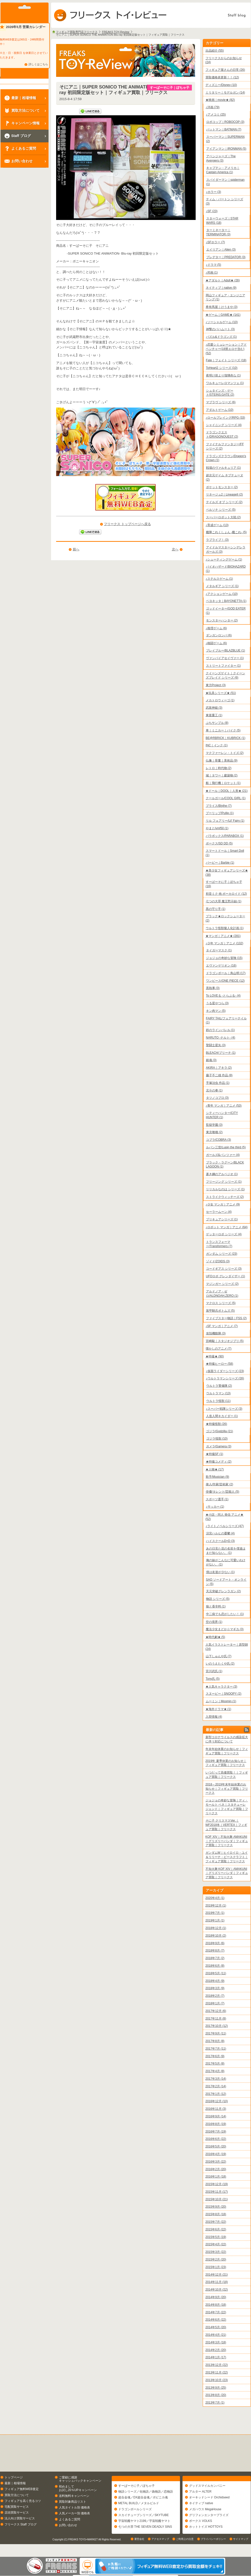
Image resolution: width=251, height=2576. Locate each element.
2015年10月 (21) (217, 2199)
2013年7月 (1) (215, 2402)
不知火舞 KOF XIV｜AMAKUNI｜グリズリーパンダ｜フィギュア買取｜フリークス (227, 1873)
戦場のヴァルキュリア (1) (223, 467)
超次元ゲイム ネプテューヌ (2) (224, 477)
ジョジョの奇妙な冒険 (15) (224, 958)
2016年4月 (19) (216, 2154)
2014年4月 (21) (216, 2335)
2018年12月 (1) (216, 1928)
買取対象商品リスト (72, 2501)
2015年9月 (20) (216, 2206)
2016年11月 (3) (216, 2109)
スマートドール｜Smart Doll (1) (225, 853)
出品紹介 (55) (215, 50)
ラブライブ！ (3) (217, 540)
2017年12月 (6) (216, 2011)
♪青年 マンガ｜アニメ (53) (224, 1105)
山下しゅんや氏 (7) (219, 1656)
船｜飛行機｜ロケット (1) (223, 783)
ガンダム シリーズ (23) (221, 1254)
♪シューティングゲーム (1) (224, 559)
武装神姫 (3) (214, 707)
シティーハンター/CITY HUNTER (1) (222, 1115)
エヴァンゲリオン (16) (221, 965)
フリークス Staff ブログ (21, 2524)
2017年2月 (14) (216, 2086)
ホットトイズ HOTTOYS (206, 2529)
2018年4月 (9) (215, 1981)
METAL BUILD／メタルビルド (138, 2505)
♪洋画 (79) (213, 107)
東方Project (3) (216, 685)
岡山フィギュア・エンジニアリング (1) (225, 297)
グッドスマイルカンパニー (207, 2488)
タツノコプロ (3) (217, 1098)
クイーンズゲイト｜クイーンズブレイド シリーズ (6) (225, 675)
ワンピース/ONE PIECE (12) (225, 980)
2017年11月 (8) (216, 2018)
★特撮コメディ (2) (219, 1461)
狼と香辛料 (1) (216, 1606)
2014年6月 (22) (216, 2319)
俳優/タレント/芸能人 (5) (222, 1491)
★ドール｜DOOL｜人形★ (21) (227, 791)
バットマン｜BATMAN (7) (223, 129)
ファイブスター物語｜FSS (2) (226, 1318)
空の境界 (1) (214, 1622)
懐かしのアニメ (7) (219, 1348)
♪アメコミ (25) (216, 114)
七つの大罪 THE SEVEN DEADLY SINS (145, 2529)
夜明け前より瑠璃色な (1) (223, 375)
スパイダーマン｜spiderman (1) (225, 182)
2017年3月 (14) (216, 2078)
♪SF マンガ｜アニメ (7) (222, 1326)
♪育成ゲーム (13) (217, 525)
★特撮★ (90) (215, 1356)
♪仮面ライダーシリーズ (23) (225, 1371)
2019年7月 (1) (215, 1913)
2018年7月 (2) (215, 1958)
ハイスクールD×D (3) (220, 1541)
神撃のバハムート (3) (220, 329)
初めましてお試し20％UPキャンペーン (78, 2488)
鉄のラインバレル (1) (220, 1030)
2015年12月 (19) (217, 2184)
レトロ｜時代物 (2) (219, 768)
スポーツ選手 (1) (217, 1499)
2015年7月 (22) (216, 2222)
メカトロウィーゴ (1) (220, 700)
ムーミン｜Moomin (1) (221, 1701)
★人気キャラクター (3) (221, 1686)
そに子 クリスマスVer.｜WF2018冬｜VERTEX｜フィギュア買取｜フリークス (226, 1825)
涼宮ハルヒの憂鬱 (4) (220, 1533)
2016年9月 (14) (216, 2116)
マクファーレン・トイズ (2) (225, 753)
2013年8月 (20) (216, 2395)
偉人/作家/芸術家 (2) (219, 1484)
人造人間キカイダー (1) (222, 1416)
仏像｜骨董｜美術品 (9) (222, 760)
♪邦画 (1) (212, 272)
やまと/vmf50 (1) (217, 828)
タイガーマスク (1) (219, 950)
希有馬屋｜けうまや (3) (222, 307)
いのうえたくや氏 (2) (220, 1663)
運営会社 (139, 2551)
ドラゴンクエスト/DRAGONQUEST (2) (222, 434)
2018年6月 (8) (215, 1965)
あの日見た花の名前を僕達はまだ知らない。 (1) (225, 1551)
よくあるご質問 (69, 2519)
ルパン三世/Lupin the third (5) (226, 1147)
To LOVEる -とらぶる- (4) (223, 995)
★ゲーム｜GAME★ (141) (223, 315)
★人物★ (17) (215, 1469)
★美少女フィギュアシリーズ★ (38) (227, 873)
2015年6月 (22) (216, 2229)
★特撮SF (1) (214, 1454)
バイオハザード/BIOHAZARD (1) (226, 569)
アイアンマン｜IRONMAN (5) (226, 148)
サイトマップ (240, 2551)
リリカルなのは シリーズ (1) (225, 1189)
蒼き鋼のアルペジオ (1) (222, 1174)
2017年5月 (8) (215, 2063)
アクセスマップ (160, 2551)
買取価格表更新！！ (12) (222, 77)
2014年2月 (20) (216, 2350)
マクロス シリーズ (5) (221, 1303)
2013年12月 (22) (217, 2365)
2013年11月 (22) (217, 2372)
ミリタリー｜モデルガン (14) (225, 92)
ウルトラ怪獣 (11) (218, 1401)
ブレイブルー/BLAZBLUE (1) (225, 650)
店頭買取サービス (17, 2512)
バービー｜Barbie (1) (220, 862)
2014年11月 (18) (217, 2282)
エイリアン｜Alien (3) (221, 249)
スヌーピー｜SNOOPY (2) (223, 1693)
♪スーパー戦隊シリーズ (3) (224, 1408)
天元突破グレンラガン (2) (223, 1591)
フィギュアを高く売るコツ (23, 2501)
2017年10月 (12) (217, 2026)
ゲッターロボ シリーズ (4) (224, 1234)
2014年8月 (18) (216, 2304)
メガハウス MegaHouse (205, 2511)
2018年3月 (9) (215, 1988)
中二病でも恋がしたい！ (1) (225, 1614)
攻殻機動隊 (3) (216, 1333)
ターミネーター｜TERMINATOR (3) (218, 232)
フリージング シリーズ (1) (224, 1181)
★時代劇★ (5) (215, 1637)
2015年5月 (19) (216, 2237)
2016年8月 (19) (216, 2124)
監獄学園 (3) (214, 1125)
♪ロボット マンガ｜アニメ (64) (227, 1227)
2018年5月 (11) (216, 1973)
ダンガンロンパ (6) (219, 635)
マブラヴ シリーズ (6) (221, 402)
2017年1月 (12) (216, 2094)
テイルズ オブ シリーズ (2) (224, 502)
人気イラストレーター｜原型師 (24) (227, 1647)
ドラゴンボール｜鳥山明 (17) (226, 973)
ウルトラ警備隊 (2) (219, 1385)
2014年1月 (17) (216, 2357)
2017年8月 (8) (215, 2041)
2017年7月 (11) (216, 2048)
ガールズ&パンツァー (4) (223, 1155)
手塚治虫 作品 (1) (218, 1083)
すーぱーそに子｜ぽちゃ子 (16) (224, 884)
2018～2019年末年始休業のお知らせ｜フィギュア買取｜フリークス (227, 1789)
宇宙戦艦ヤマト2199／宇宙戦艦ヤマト (144, 2523)
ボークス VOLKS (200, 2523)
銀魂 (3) (211, 1060)
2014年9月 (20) (216, 2297)
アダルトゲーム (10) (220, 410)
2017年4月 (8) (215, 2071)
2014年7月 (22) (216, 2312)
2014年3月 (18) (216, 2342)
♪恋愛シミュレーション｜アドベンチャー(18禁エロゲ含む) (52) (226, 349)
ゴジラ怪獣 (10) (217, 1438)
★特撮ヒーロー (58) (219, 1363)
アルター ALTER (200, 2494)
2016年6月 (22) (216, 2139)
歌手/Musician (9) (217, 1477)
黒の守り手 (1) (215, 909)
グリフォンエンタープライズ (209, 2517)
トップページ (14, 2477)
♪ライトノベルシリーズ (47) (225, 1526)
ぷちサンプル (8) (217, 723)
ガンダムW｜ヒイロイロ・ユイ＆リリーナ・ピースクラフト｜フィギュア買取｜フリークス (227, 1857)
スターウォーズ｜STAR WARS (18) (222, 221)
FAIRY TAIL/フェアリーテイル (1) (226, 1020)
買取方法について (17, 2495)
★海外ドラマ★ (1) (218, 1709)
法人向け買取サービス (20, 2518)
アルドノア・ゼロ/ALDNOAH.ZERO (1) (222, 1293)
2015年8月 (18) (216, 2214)
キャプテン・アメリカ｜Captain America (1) (223, 170)
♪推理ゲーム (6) (216, 628)
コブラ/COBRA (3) (218, 1139)
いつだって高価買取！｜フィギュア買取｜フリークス (227, 1775)
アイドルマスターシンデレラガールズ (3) (225, 549)
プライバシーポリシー (213, 2551)
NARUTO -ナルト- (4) (220, 1037)
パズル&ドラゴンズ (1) (221, 337)
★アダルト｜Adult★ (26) (223, 280)
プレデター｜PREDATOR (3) (226, 257)
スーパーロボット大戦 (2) (223, 517)
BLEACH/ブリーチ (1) (221, 1053)
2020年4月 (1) (215, 1898)
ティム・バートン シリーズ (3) (224, 201)
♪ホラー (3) (213, 192)
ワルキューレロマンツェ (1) (225, 383)
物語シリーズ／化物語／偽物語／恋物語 (145, 2494)
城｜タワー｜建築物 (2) (222, 775)
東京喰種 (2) (214, 1132)
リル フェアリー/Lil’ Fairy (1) (225, 820)
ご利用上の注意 (185, 2551)
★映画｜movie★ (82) (220, 100)
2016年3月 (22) (216, 2161)
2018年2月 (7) (215, 1996)
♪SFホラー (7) (215, 242)
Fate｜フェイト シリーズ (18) (226, 360)
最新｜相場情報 (15, 2483)
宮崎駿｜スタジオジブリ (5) (225, 1341)
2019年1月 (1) (215, 1920)
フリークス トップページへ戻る (127, 524)
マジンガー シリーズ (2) (222, 1284)
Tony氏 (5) (213, 1679)
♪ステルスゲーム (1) (219, 578)
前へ (76, 549)
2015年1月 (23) (216, 2267)
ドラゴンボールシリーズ (135, 2511)
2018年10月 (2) (216, 1935)
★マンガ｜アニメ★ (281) (223, 936)
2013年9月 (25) (216, 2387)
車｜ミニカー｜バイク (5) (223, 730)
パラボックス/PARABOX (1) (225, 836)
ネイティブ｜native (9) (221, 287)
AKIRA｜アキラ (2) (219, 1067)
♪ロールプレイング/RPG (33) (225, 417)
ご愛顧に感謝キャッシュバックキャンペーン (80, 2479)
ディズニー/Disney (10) (221, 85)
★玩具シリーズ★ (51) (221, 693)
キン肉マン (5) (216, 1011)
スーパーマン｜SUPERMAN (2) (225, 139)
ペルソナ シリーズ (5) (221, 509)
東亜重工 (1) (214, 715)
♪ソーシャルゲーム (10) (222, 322)
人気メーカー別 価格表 (74, 2513)
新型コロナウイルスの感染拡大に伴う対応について (227, 1739)
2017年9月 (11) (216, 2033)
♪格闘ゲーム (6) (216, 643)
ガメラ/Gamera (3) (219, 1446)
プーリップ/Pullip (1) (220, 813)
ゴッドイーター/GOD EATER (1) (226, 611)
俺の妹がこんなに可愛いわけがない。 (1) (225, 1562)
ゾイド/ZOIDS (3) (218, 1261)
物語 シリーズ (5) (218, 1599)
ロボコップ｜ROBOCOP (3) (225, 122)
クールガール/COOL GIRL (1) (226, 798)
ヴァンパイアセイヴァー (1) (225, 658)
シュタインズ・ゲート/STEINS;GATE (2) (220, 393)
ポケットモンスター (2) (222, 487)
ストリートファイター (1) (223, 665)
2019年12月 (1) (216, 1905)
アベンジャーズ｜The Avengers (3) (221, 158)
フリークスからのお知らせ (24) (224, 60)
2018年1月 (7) (215, 2003)
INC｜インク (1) (217, 745)
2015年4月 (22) (216, 2244)
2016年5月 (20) (216, 2146)
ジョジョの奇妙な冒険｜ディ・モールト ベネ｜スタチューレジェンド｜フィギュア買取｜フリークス (227, 1807)
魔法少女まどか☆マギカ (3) (225, 1629)
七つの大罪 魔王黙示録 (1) (223, 901)
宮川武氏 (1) (214, 1671)
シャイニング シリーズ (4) (224, 425)
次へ (175, 549)
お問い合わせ (68, 2525)
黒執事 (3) (213, 988)
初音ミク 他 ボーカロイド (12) (226, 893)
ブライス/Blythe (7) (219, 806)
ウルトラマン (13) (218, 1393)
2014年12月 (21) (217, 2274)
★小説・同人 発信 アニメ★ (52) (225, 1517)
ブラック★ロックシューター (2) (225, 918)
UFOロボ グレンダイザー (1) (225, 1276)
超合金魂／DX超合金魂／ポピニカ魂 (143, 2499)
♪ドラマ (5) (213, 264)
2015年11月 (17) (217, 2191)
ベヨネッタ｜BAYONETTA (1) (226, 601)
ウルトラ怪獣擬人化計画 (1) (225, 928)
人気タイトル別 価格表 (74, 2507)
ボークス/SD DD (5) (219, 843)
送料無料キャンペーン (74, 2496)
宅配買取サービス (17, 2506)
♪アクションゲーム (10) (222, 594)
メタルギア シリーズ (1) (222, 586)
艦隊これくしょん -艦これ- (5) (226, 532)
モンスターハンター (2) (222, 620)
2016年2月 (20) (216, 2169)
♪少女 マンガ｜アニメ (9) (223, 1204)
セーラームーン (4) (219, 1212)
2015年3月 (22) (216, 2252)
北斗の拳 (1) (214, 1090)
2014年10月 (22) (217, 2289)
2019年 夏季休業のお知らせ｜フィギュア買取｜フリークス (226, 1763)
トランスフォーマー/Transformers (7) (219, 1244)
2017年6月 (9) (215, 2056)
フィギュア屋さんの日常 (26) (225, 70)
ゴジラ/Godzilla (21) (219, 1431)
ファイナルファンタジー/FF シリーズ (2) (225, 446)
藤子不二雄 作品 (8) (219, 1075)
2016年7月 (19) (216, 2131)
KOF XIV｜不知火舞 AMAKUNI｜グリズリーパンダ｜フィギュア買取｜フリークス (227, 1841)
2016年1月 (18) (216, 2176)
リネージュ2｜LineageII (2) (224, 494)
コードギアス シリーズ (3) (224, 1268)
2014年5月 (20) (216, 2327)
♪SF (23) (212, 211)
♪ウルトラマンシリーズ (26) (225, 1378)
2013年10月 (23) (217, 2380)
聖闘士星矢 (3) (216, 1045)
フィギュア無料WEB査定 (22, 2489)
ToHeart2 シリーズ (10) (222, 368)
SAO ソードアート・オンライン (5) (226, 1582)
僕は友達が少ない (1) (220, 1572)
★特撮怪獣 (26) (216, 1424)
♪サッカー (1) (215, 1506)
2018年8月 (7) (215, 1950)
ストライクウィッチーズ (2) (225, 1197)
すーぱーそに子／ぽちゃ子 (136, 2488)
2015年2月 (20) (216, 2259)
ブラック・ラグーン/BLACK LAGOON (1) (225, 1165)
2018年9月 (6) (215, 1943)
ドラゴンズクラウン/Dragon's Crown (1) (226, 458)
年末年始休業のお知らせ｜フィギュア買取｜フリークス (227, 1751)
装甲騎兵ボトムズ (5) (220, 1310)
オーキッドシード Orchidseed (209, 2499)
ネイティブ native (201, 2505)
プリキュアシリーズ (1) (222, 1219)
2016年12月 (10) (217, 2101)
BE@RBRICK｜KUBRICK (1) (225, 738)
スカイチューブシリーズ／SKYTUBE (143, 2517)
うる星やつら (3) (217, 1003)
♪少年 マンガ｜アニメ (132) (224, 943)
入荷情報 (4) (214, 1716)
